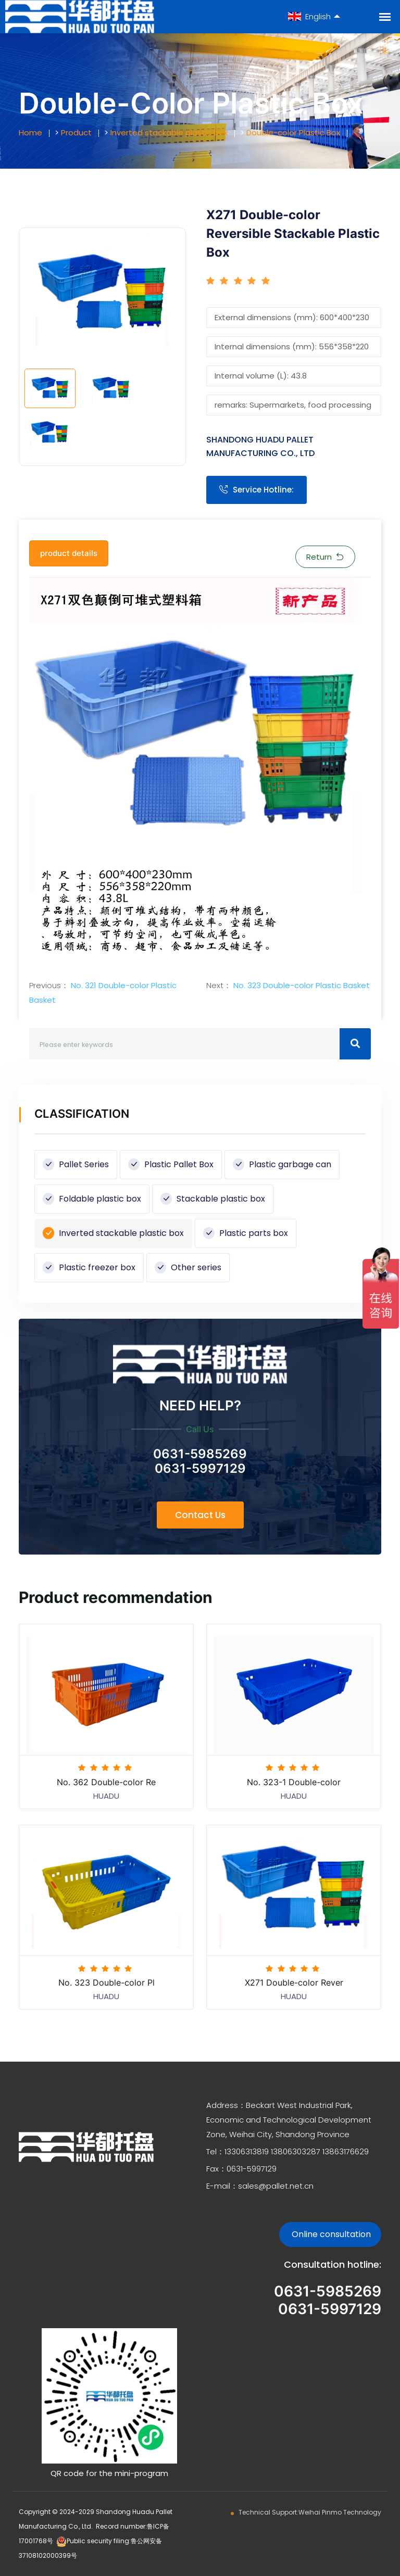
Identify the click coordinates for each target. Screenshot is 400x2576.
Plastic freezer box (89, 1267)
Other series (188, 1267)
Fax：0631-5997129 (241, 2168)
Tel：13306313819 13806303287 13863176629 (287, 2151)
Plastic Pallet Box (171, 1164)
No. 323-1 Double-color (294, 1782)
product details (68, 553)
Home (30, 132)
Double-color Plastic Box (293, 132)
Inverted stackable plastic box (169, 132)
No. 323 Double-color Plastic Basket (300, 985)
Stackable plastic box (212, 1199)
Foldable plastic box (92, 1199)
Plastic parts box (245, 1233)
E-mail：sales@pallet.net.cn (260, 2185)
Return (325, 556)
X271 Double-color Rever (294, 1982)
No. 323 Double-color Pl (106, 1982)
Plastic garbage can (282, 1164)
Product (76, 132)
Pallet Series (76, 1164)
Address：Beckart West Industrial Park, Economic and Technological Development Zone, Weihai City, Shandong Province (288, 2120)
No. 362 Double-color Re (106, 1782)
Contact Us (200, 1515)
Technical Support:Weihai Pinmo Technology (310, 2512)
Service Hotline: (256, 490)
